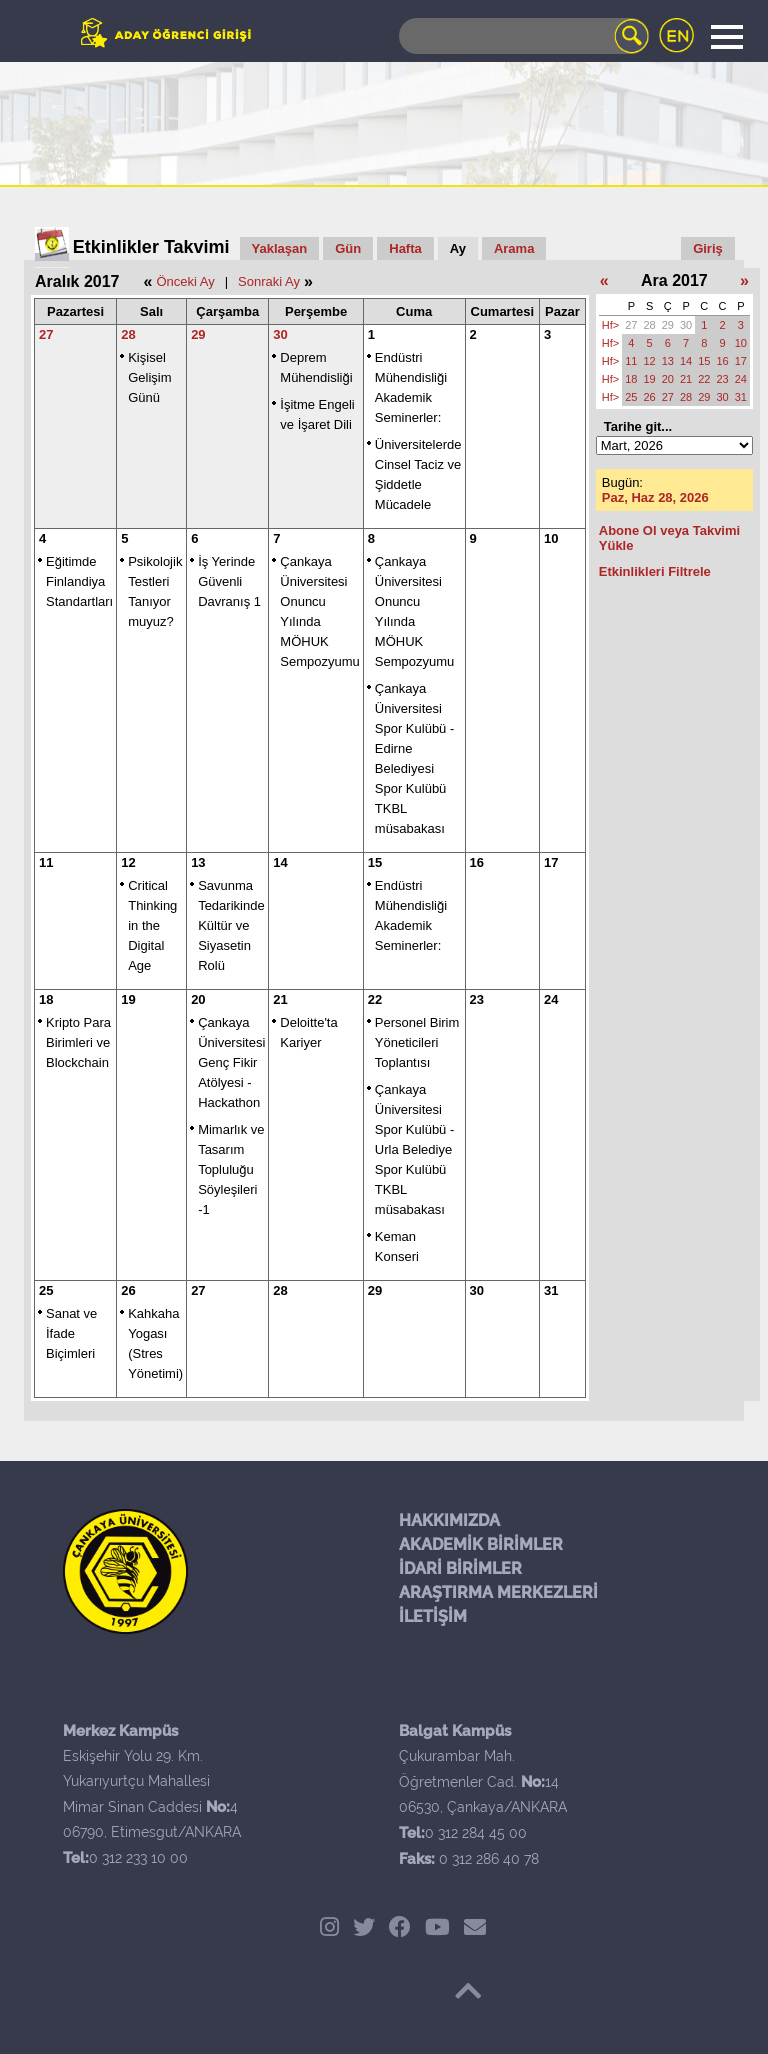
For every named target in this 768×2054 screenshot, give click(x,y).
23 (477, 999)
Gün (348, 248)
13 (198, 862)
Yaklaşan (280, 248)
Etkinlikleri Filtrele (655, 571)
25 (46, 1290)
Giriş (708, 248)
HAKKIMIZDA (449, 1520)
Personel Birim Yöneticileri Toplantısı (417, 1042)
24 (551, 999)
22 (375, 999)
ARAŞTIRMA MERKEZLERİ (498, 1592)
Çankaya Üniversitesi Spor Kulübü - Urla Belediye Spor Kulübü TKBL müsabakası (415, 1149)
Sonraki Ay (269, 281)
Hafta (405, 248)
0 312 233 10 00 (138, 1858)
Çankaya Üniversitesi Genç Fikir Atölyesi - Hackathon (231, 1062)
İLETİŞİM (433, 1616)
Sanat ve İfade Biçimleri (71, 1333)
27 (46, 334)
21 (280, 999)
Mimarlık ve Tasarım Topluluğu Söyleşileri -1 (231, 1169)
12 (128, 862)
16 (477, 862)
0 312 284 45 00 (476, 1833)
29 (198, 334)
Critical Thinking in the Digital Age (152, 925)
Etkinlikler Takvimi (151, 247)
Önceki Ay (185, 281)
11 (46, 862)
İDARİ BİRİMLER (460, 1568)
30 (280, 334)
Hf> (610, 325)
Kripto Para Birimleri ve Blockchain (78, 1042)
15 (375, 862)
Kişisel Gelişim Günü (149, 377)
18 (46, 999)
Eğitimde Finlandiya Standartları (79, 581)
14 (280, 862)
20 (198, 999)
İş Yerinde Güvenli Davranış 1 (229, 581)
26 (128, 1290)
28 (128, 334)
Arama (514, 248)
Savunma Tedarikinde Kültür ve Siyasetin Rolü (231, 925)
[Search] (524, 36)
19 (128, 999)
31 (551, 1290)
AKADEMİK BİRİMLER (481, 1544)
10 (551, 538)
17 (551, 862)
